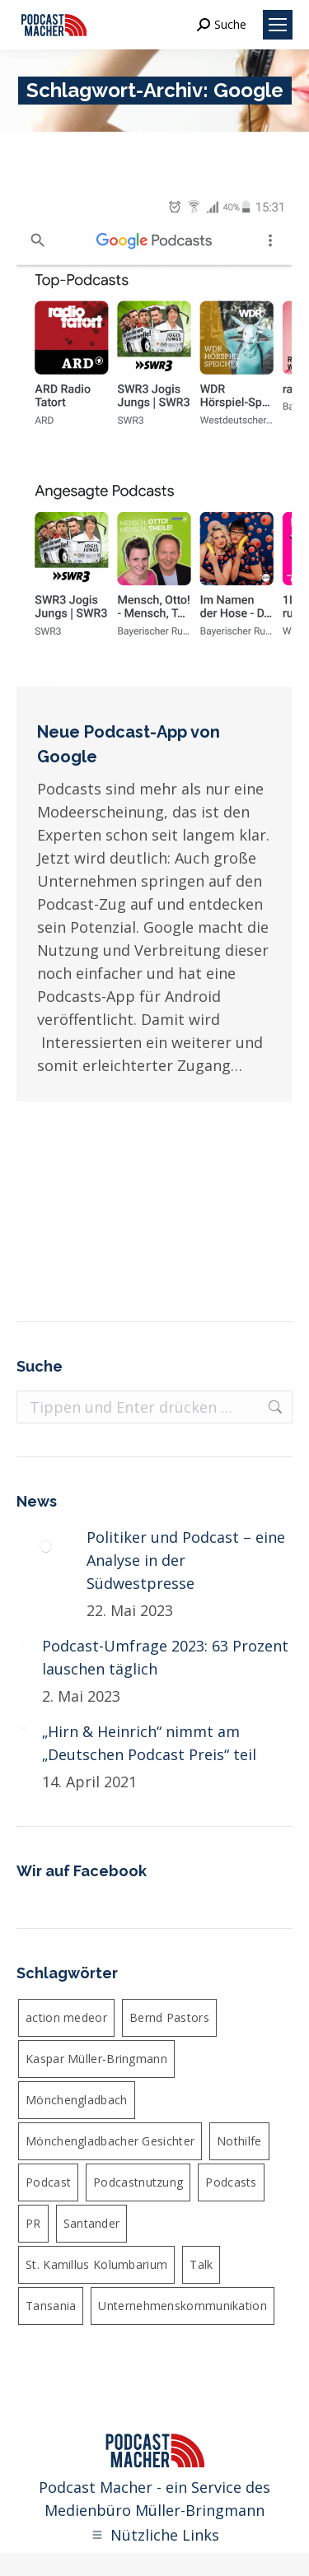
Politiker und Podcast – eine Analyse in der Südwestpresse (186, 1560)
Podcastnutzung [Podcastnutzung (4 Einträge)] (138, 2182)
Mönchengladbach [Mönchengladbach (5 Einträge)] (77, 2100)
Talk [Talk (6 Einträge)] (201, 2264)
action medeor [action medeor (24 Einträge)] (66, 2017)
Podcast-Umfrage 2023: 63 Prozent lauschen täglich (165, 1657)
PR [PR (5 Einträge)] (33, 2223)
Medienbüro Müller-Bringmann (154, 2510)
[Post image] (45, 1546)
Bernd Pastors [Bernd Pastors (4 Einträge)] (169, 2017)
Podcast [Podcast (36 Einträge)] (48, 2182)
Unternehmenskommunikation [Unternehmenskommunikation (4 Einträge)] (182, 2305)
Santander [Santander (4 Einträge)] (91, 2223)
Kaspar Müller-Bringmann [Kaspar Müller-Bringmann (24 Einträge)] (96, 2058)
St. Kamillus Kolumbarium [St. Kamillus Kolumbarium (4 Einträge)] (96, 2264)
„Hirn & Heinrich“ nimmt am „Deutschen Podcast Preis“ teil (149, 1742)
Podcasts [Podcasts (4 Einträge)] (230, 2182)
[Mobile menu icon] (278, 25)
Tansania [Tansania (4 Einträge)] (51, 2305)
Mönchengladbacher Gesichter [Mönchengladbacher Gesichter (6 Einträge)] (110, 2141)
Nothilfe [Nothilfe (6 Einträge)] (239, 2141)
